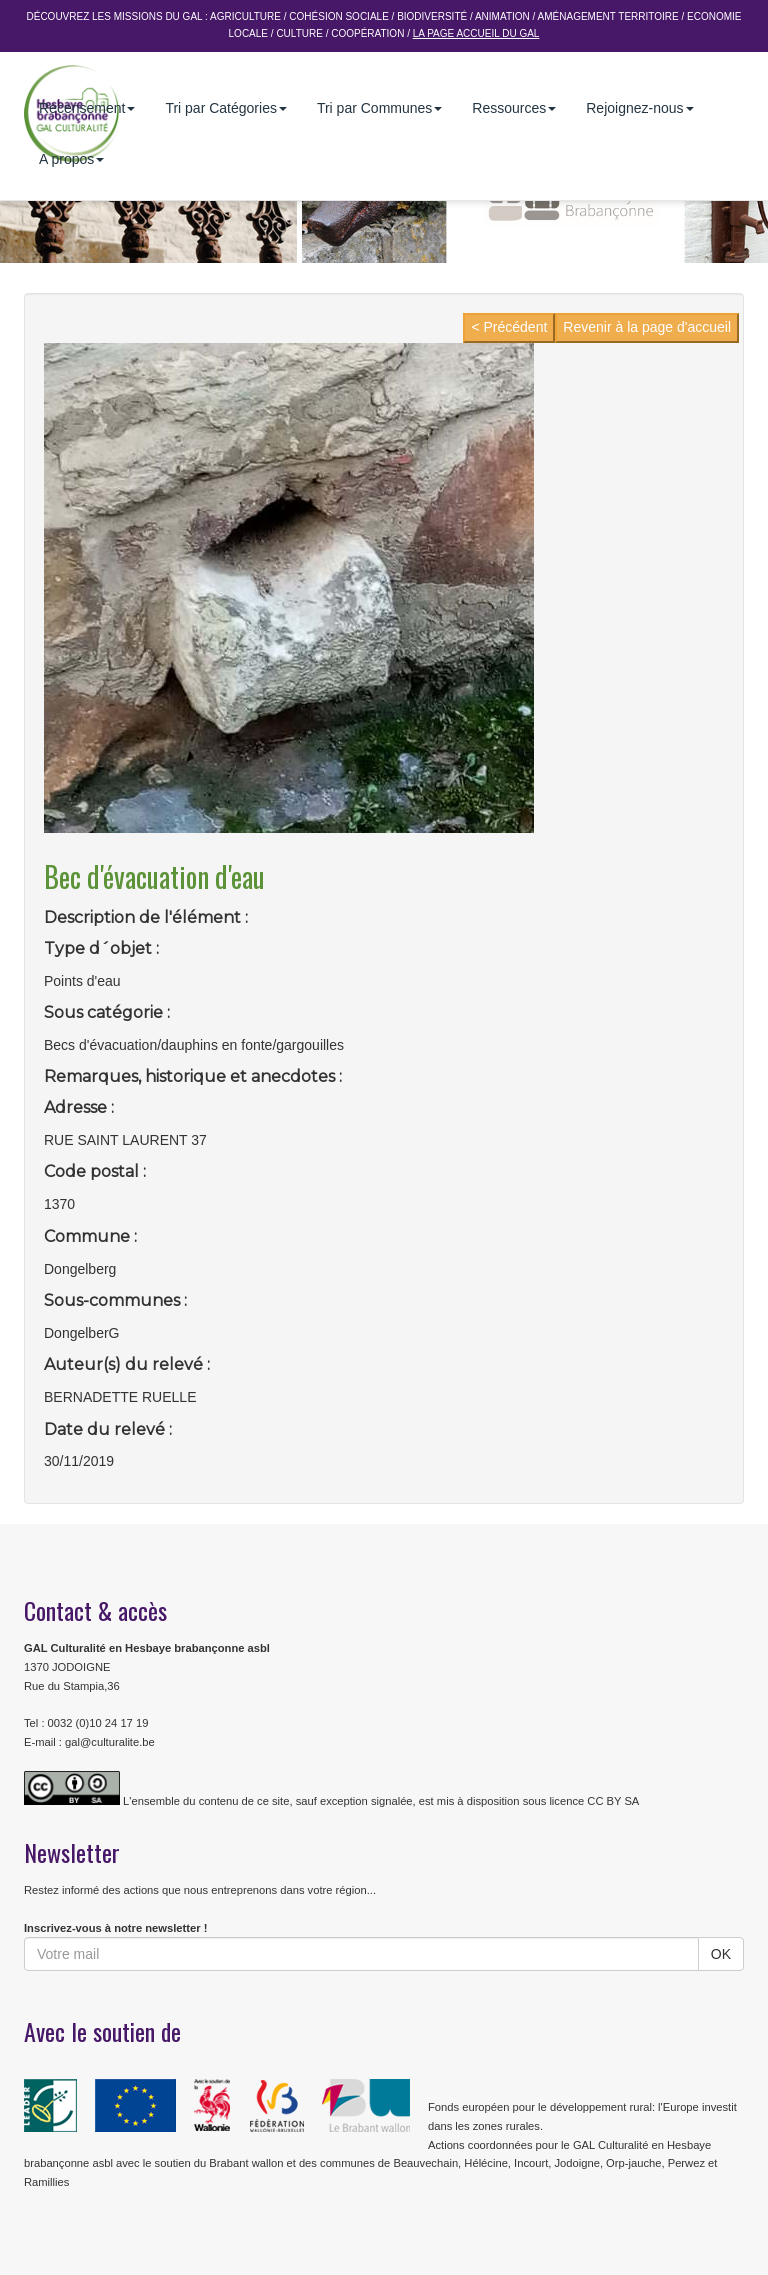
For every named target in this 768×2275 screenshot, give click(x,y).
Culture (299, 33)
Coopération (367, 33)
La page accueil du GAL (476, 33)
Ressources (514, 108)
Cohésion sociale (338, 16)
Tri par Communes (379, 108)
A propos (71, 159)
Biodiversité (432, 16)
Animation (502, 16)
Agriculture (245, 16)
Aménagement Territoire (608, 16)
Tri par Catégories (226, 108)
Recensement (87, 108)
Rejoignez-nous (639, 108)
